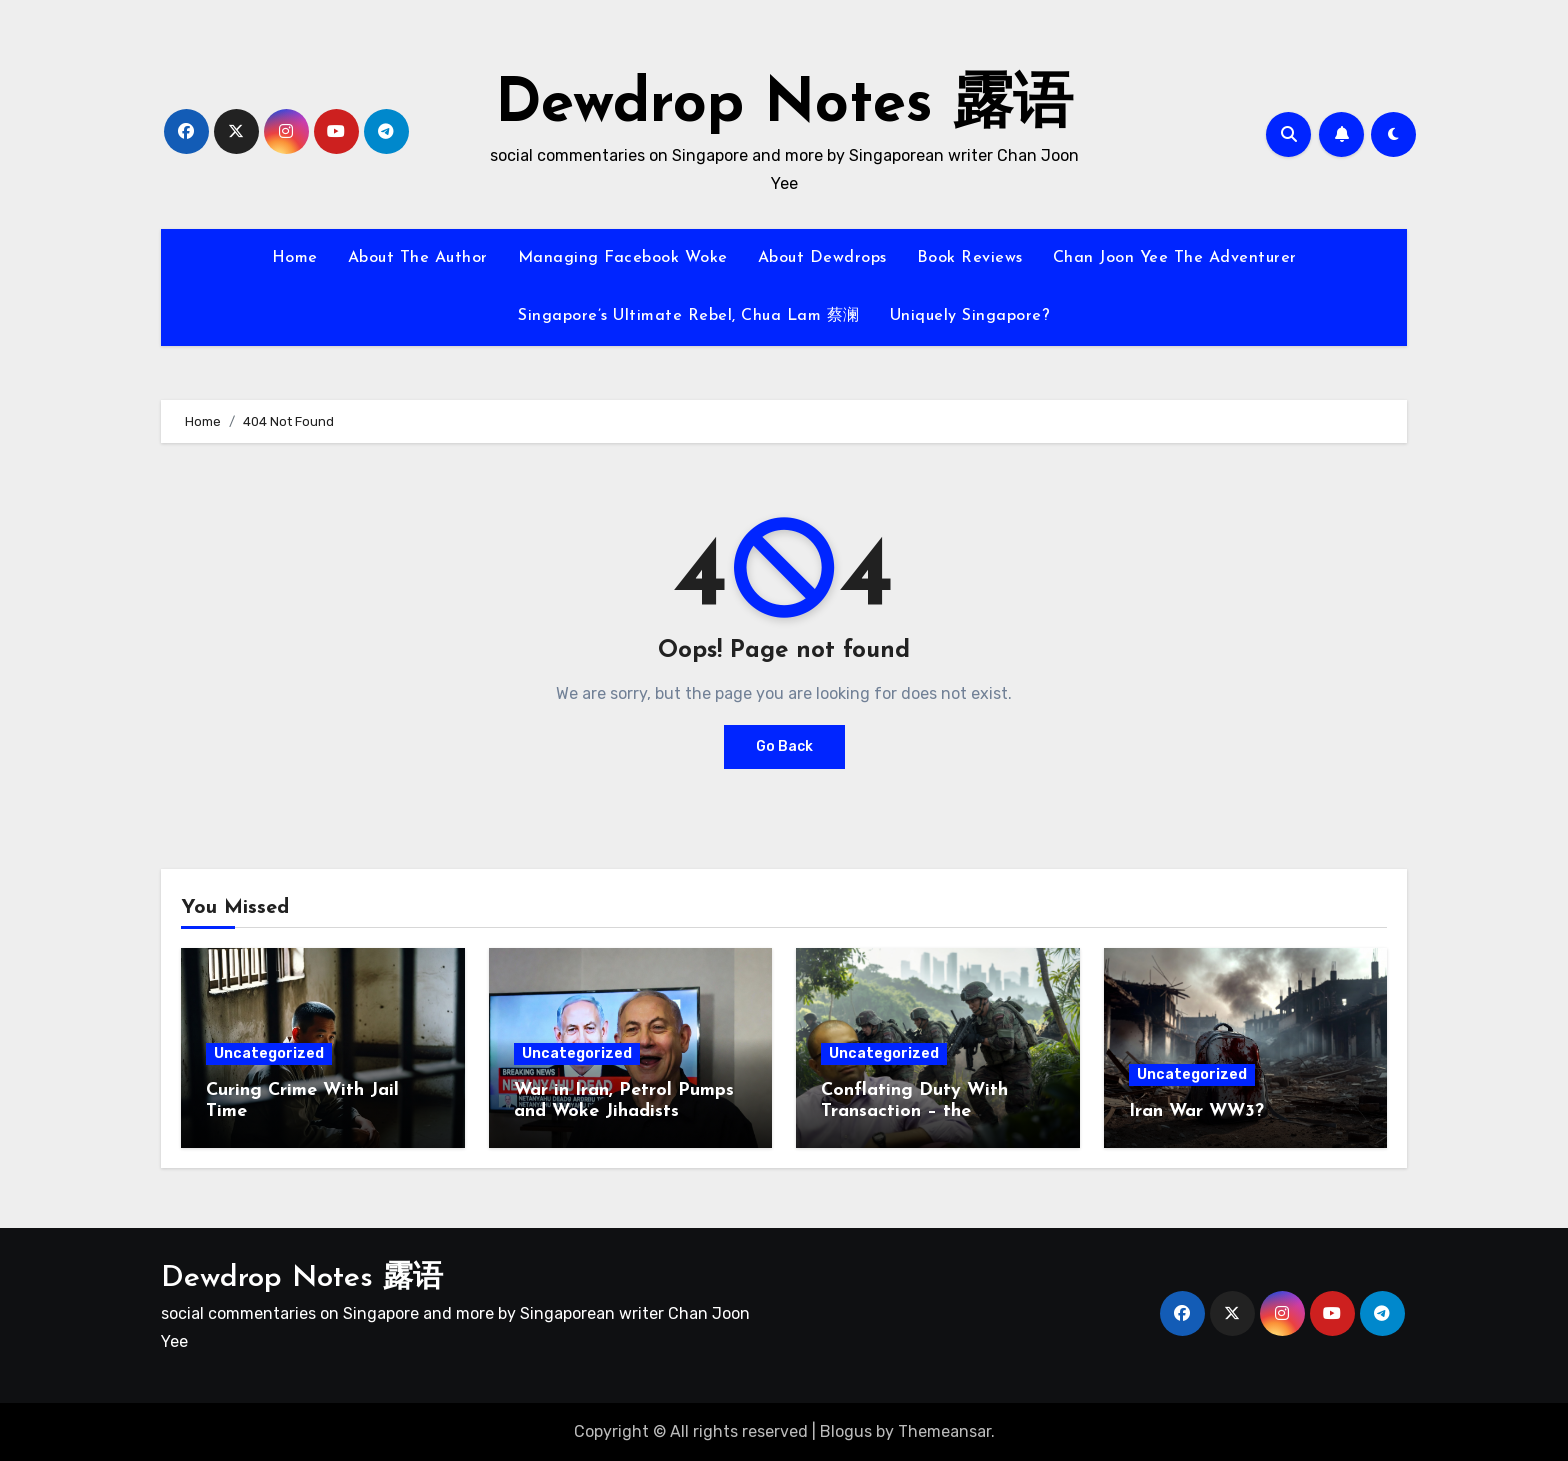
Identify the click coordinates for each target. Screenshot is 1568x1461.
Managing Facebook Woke (623, 258)
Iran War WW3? (1196, 1111)
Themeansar (944, 1431)
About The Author (418, 258)
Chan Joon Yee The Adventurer (1175, 258)
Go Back (784, 746)
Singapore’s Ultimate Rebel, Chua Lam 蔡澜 (689, 316)
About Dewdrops (822, 258)
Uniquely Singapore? (970, 316)
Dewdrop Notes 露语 (784, 106)
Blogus (846, 1431)
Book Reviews (970, 258)
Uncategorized (269, 1053)
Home (295, 258)
